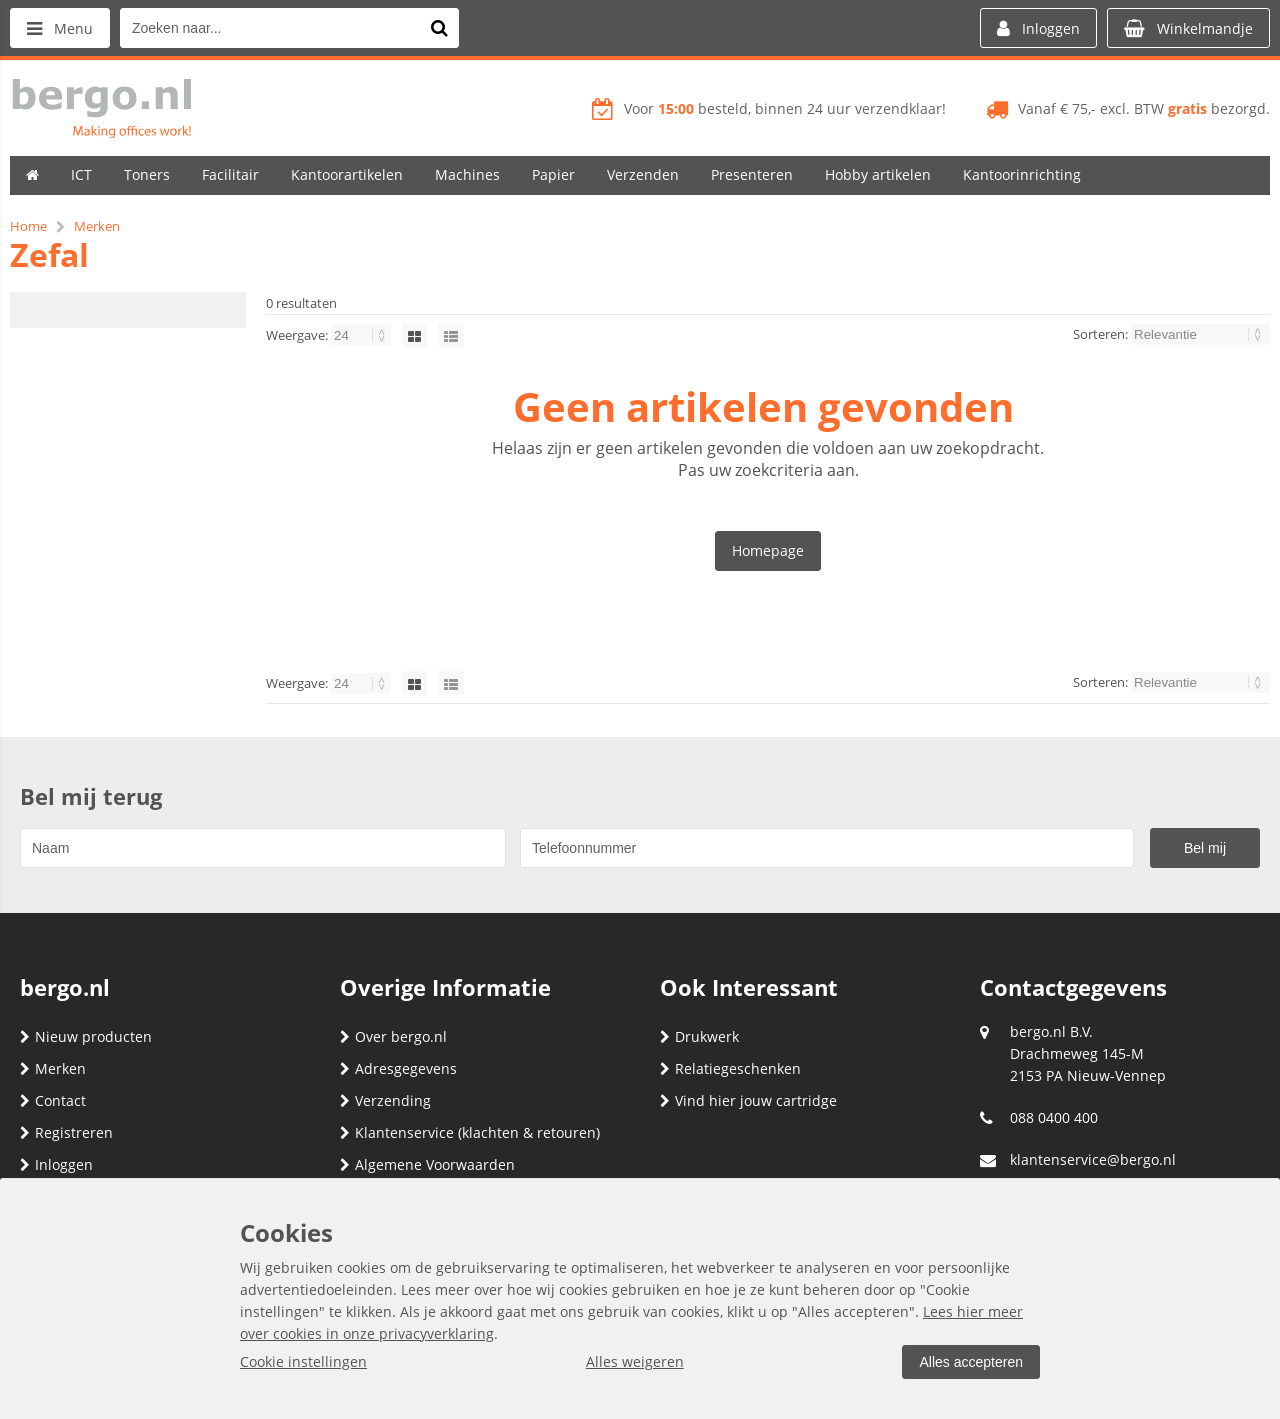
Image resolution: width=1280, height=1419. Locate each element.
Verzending (385, 1100)
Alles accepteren (971, 1362)
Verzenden (643, 174)
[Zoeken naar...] (439, 28)
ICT (81, 174)
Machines (467, 174)
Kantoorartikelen (347, 174)
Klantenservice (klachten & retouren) (470, 1132)
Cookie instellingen (303, 1361)
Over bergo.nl (393, 1036)
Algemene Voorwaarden (427, 1164)
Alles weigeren (635, 1361)
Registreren (66, 1132)
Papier (553, 174)
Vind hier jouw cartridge (748, 1100)
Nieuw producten (86, 1036)
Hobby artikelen (878, 174)
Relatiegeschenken (730, 1068)
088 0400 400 (1054, 1117)
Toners (147, 174)
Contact (53, 1100)
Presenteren (752, 174)
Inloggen (56, 1164)
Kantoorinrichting (1022, 174)
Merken (53, 1068)
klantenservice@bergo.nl (1093, 1159)
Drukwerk (699, 1036)
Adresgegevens (398, 1068)
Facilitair (230, 174)
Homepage (768, 550)
